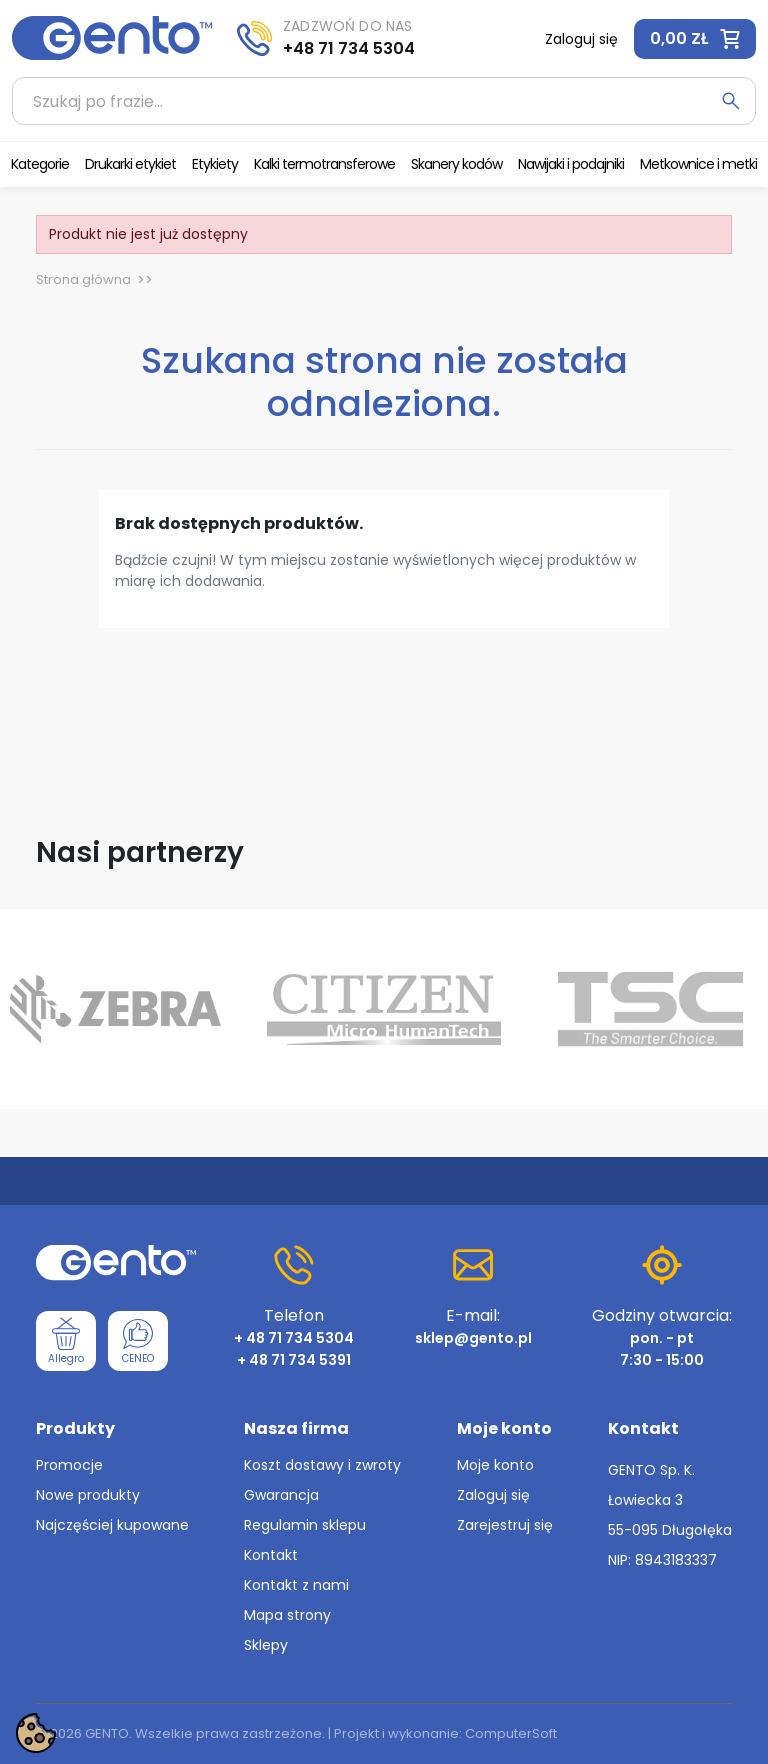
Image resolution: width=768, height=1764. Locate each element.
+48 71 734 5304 (349, 48)
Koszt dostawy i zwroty (322, 1465)
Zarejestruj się (505, 1525)
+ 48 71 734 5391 (294, 1360)
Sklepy (266, 1645)
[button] (695, 39)
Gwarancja (281, 1495)
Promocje (69, 1465)
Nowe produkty (88, 1495)
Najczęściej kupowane (112, 1525)
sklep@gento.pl (473, 1338)
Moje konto (495, 1465)
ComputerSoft (511, 1733)
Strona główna (83, 279)
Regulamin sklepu (305, 1525)
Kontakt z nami (296, 1585)
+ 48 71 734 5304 (294, 1338)
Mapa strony (287, 1615)
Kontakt (271, 1555)
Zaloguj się (493, 1495)
